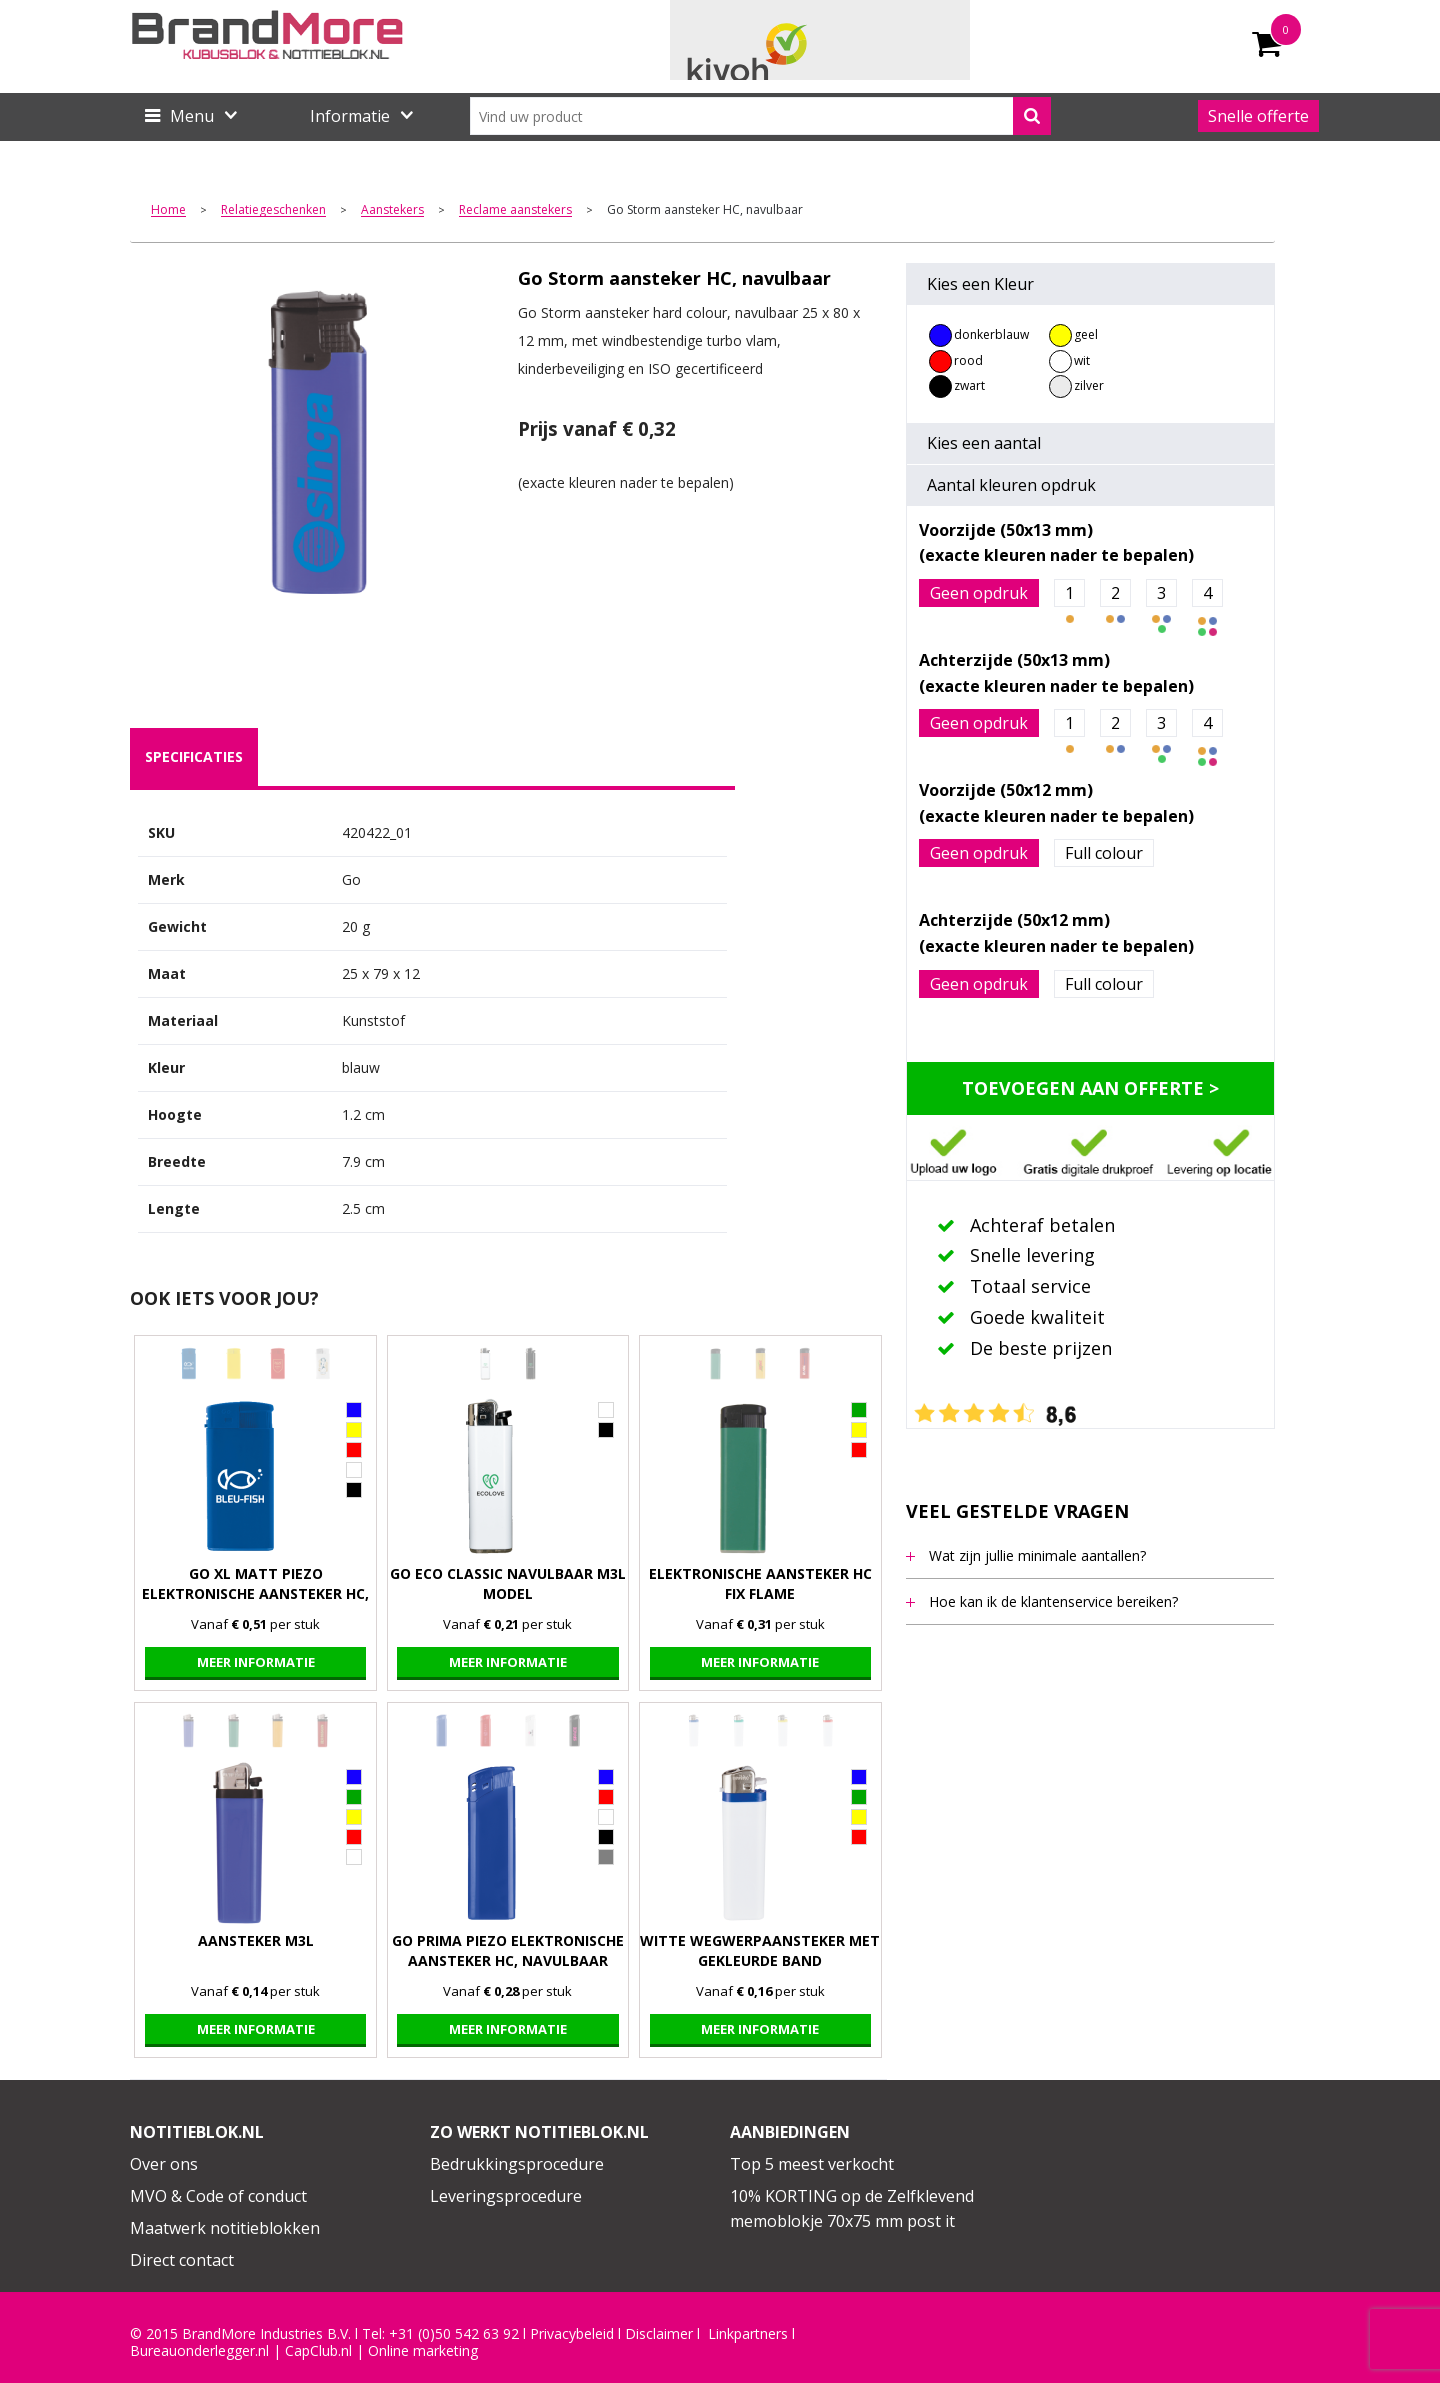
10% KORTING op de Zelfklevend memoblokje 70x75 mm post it (852, 2209)
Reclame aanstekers (515, 210)
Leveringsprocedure (506, 2196)
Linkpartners (748, 2334)
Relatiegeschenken (273, 210)
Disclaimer (659, 2334)
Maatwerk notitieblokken (225, 2228)
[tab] (194, 757)
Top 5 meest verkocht (812, 2164)
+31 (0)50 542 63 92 (454, 2334)
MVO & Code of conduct (218, 2196)
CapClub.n (317, 2351)
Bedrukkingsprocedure (517, 2164)
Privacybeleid (572, 2334)
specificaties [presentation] (194, 756)
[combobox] (760, 116)
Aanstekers (392, 210)
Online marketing (423, 2351)
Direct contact (182, 2260)
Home (168, 210)
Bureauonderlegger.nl (199, 2351)
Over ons (164, 2164)
